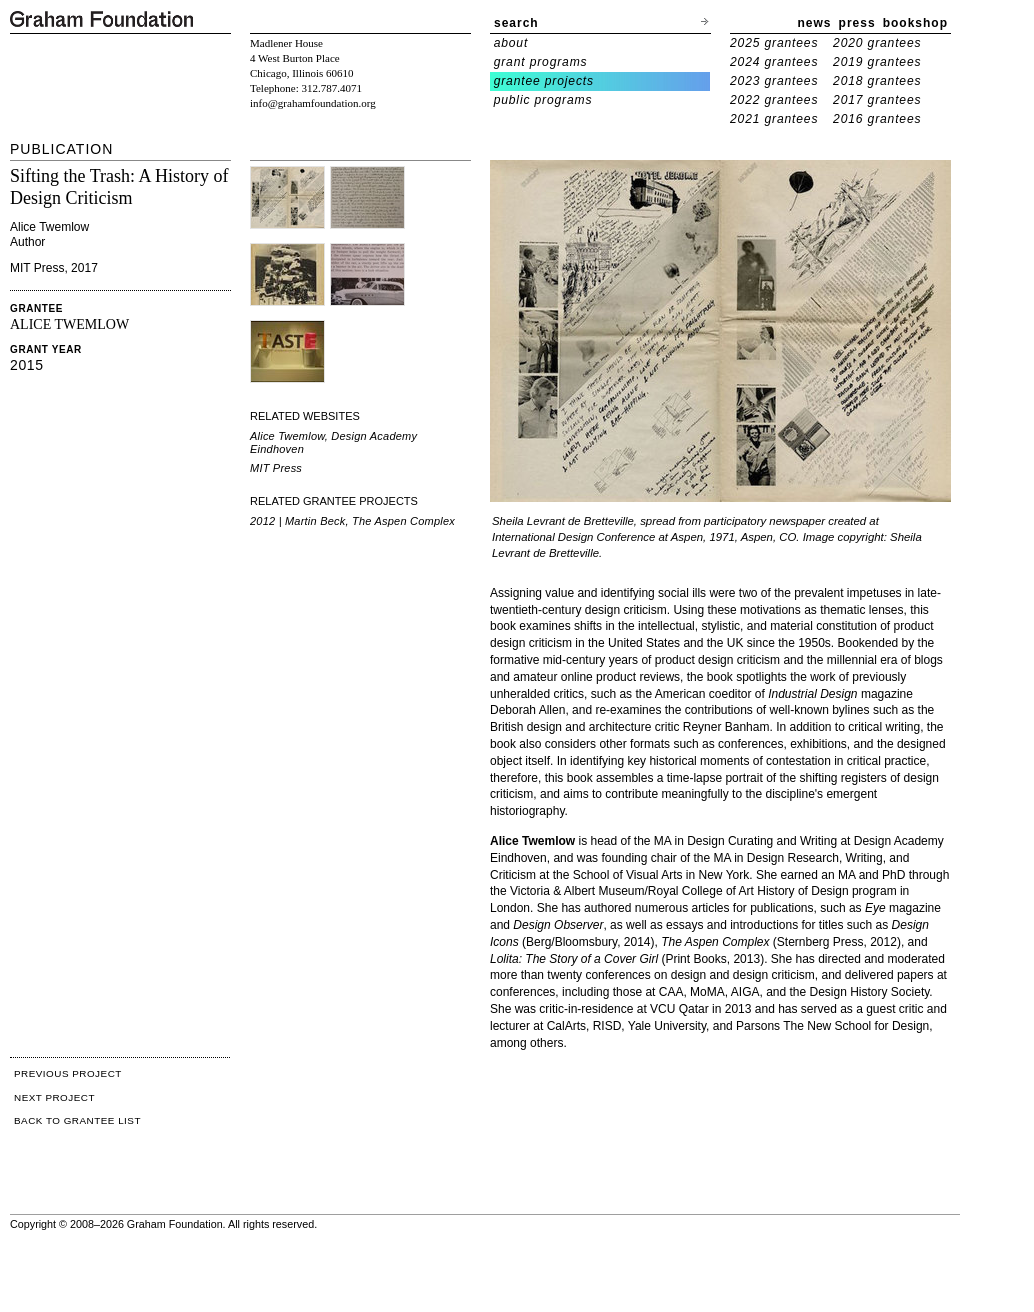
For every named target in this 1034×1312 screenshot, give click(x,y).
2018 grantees (877, 81)
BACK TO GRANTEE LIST (77, 1120)
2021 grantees (774, 119)
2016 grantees (877, 119)
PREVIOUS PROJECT (68, 1073)
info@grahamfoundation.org (313, 103)
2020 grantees (877, 43)
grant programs (541, 62)
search (516, 23)
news (815, 23)
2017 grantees (877, 100)
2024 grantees (774, 62)
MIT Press (276, 468)
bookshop (915, 23)
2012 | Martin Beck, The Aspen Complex (352, 521)
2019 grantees (877, 62)
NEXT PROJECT (54, 1097)
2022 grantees (774, 100)
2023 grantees (774, 81)
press (857, 23)
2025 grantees (774, 43)
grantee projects (544, 81)
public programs (543, 100)
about (511, 43)
